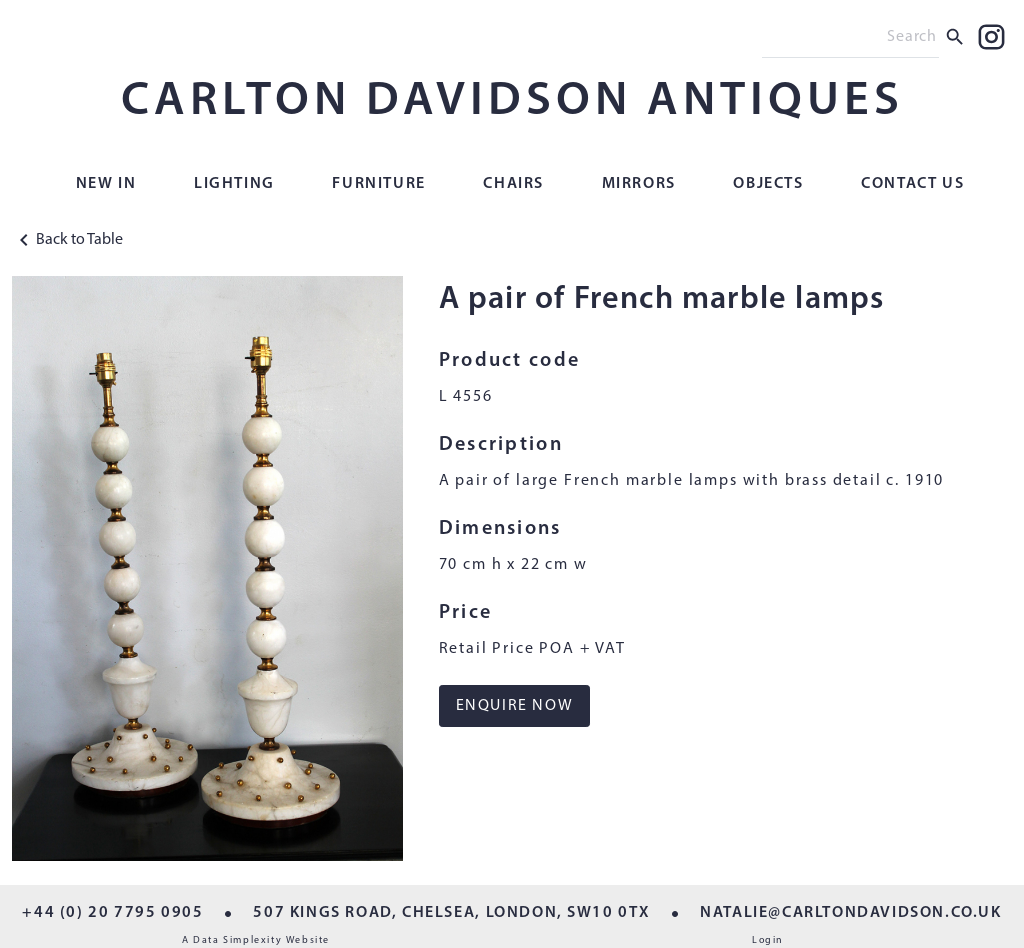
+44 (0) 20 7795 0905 (112, 913)
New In (106, 184)
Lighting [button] (234, 184)
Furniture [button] (378, 184)
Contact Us (912, 184)
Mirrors (639, 184)
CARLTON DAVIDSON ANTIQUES (512, 102)
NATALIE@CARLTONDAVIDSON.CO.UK (850, 913)
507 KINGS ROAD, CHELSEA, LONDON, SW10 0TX (451, 913)
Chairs (513, 184)
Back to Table (67, 240)
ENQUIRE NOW (515, 706)
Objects (768, 184)
